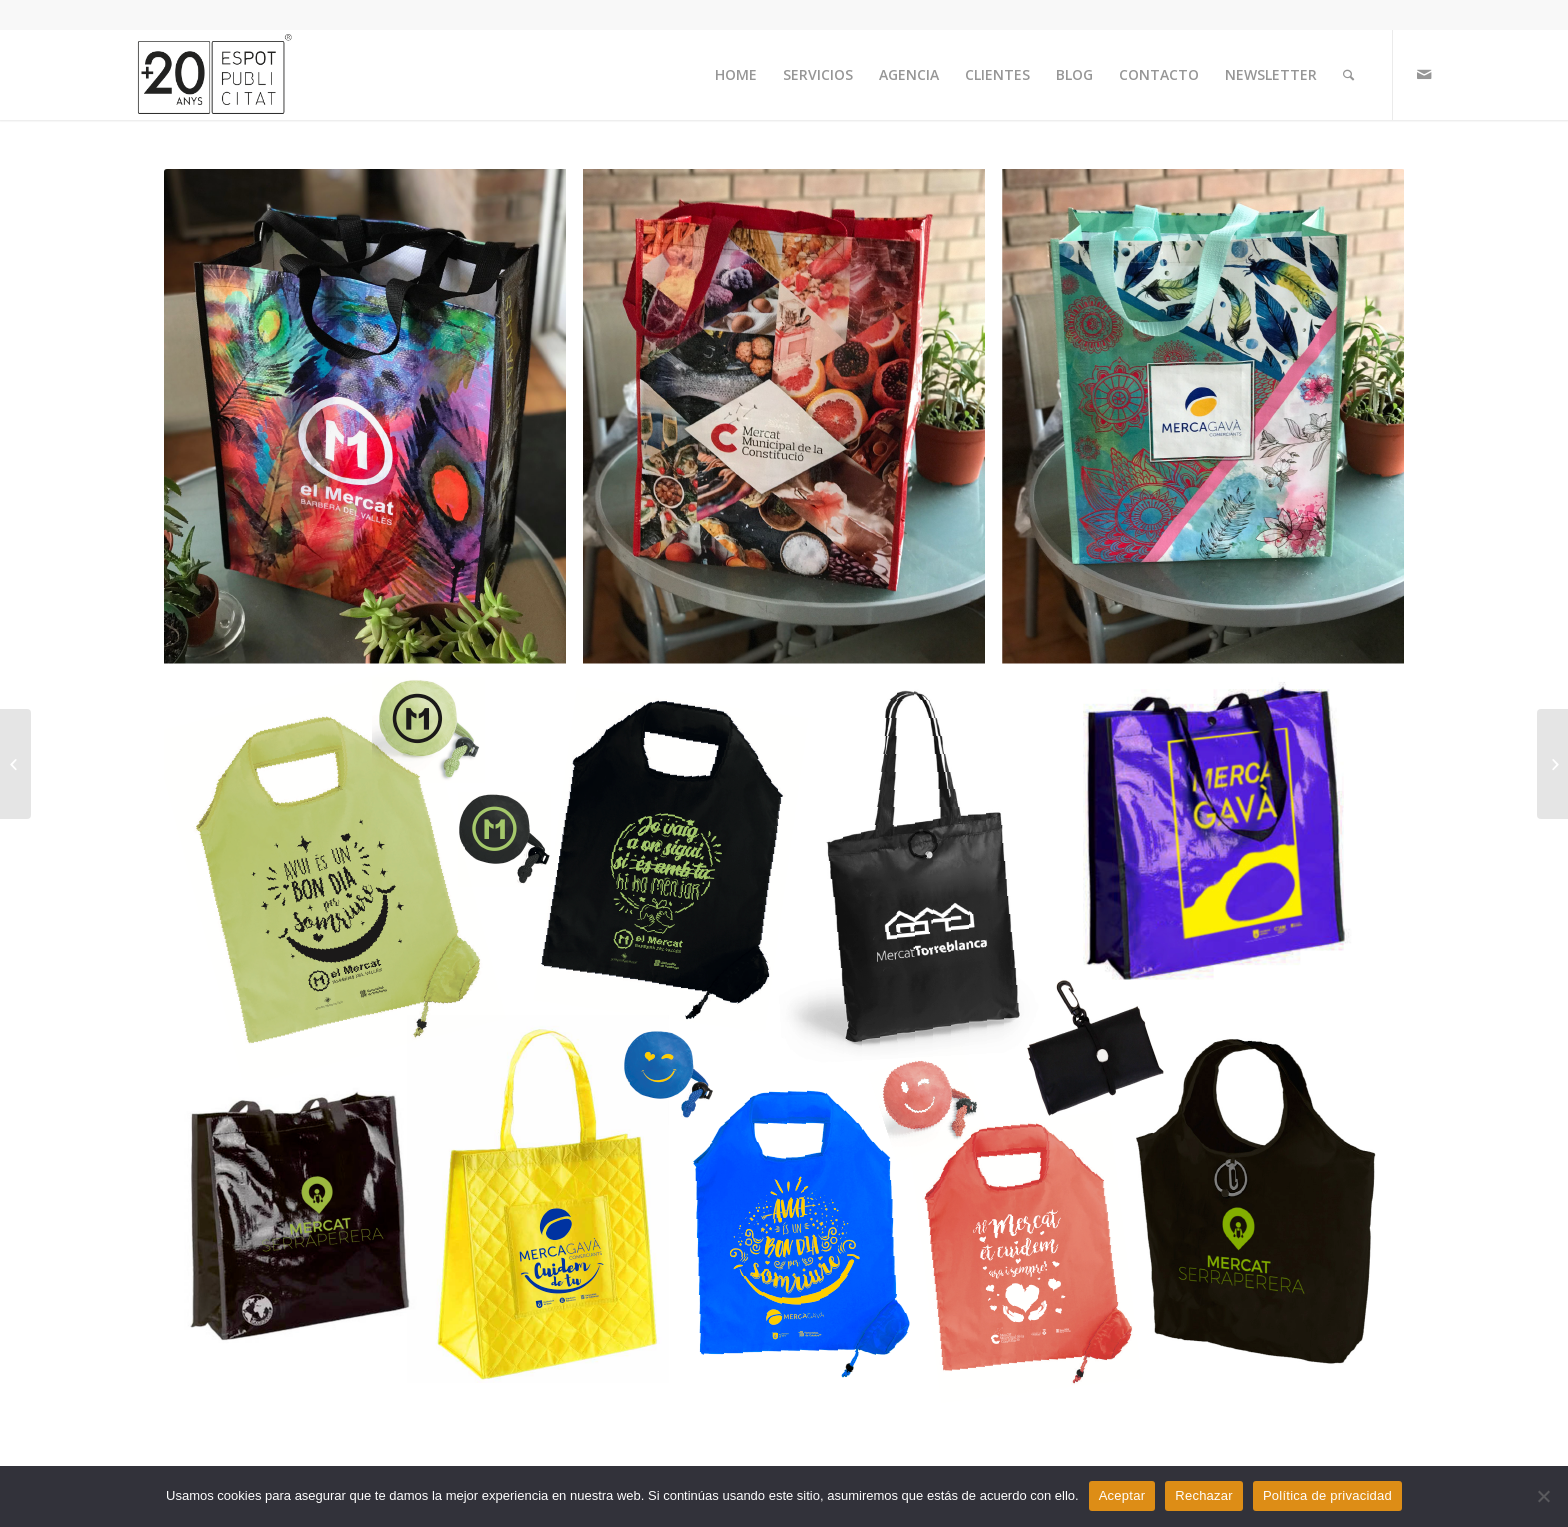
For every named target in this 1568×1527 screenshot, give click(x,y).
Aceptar (1122, 1495)
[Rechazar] (1543, 1496)
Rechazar (1204, 1495)
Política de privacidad (1327, 1495)
